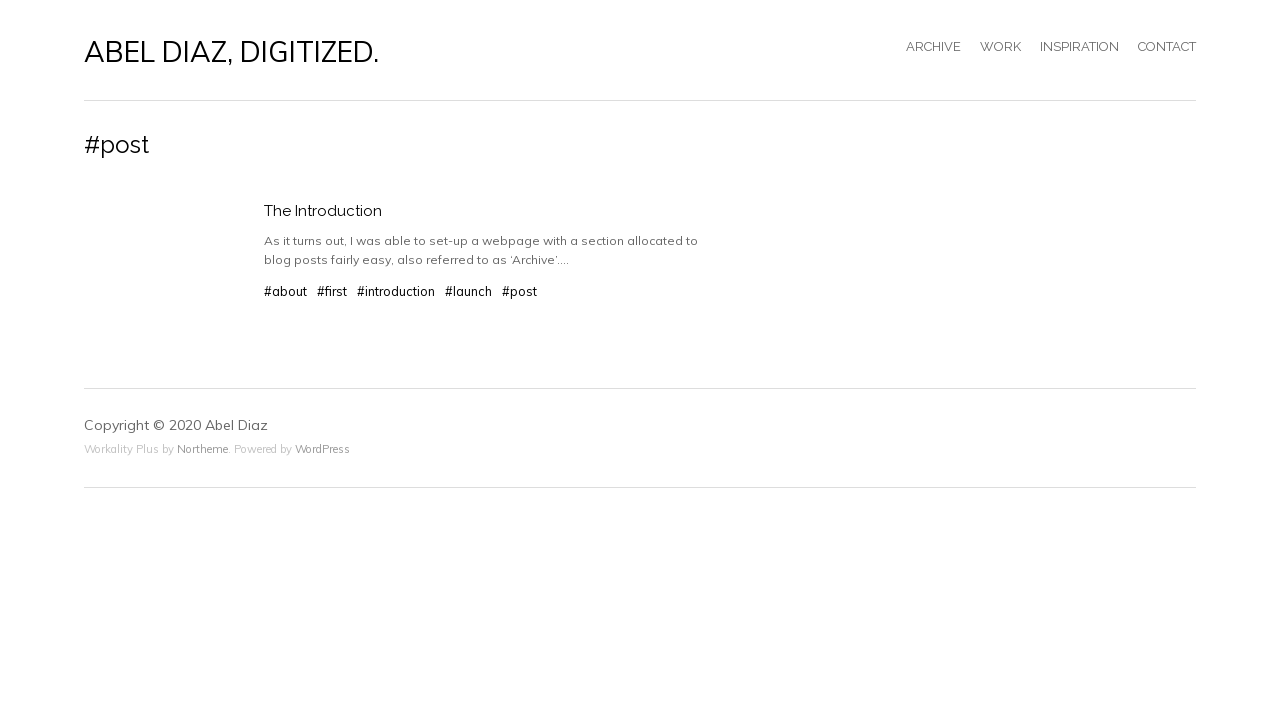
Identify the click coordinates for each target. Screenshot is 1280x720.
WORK (1000, 46)
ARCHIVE (933, 46)
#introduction (396, 291)
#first (332, 291)
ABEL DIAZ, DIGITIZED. (231, 52)
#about (285, 291)
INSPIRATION (1079, 46)
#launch (468, 291)
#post (519, 291)
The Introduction (323, 211)
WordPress (322, 449)
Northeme (202, 449)
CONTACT (1167, 46)
